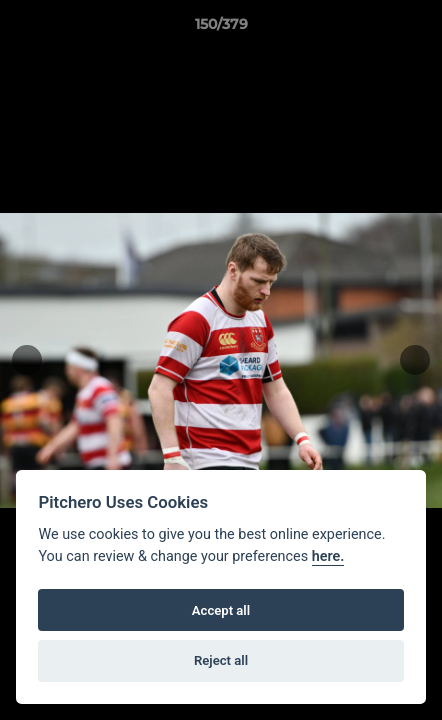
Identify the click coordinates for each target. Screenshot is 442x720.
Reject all (221, 660)
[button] (418, 29)
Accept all (221, 610)
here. (328, 556)
